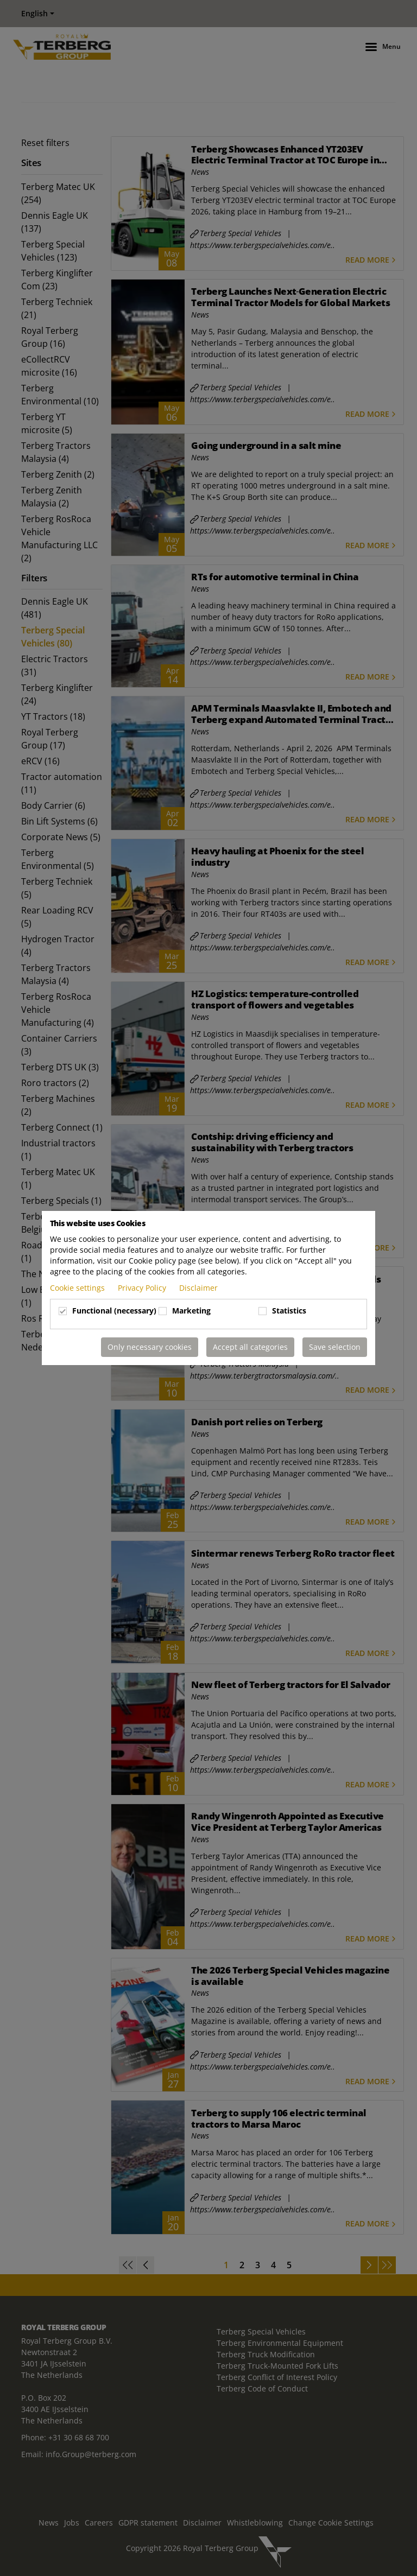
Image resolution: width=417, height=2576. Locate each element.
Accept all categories (250, 1347)
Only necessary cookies (150, 1347)
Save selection (335, 1347)
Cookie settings (78, 1288)
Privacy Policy (143, 1288)
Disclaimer (198, 1288)
